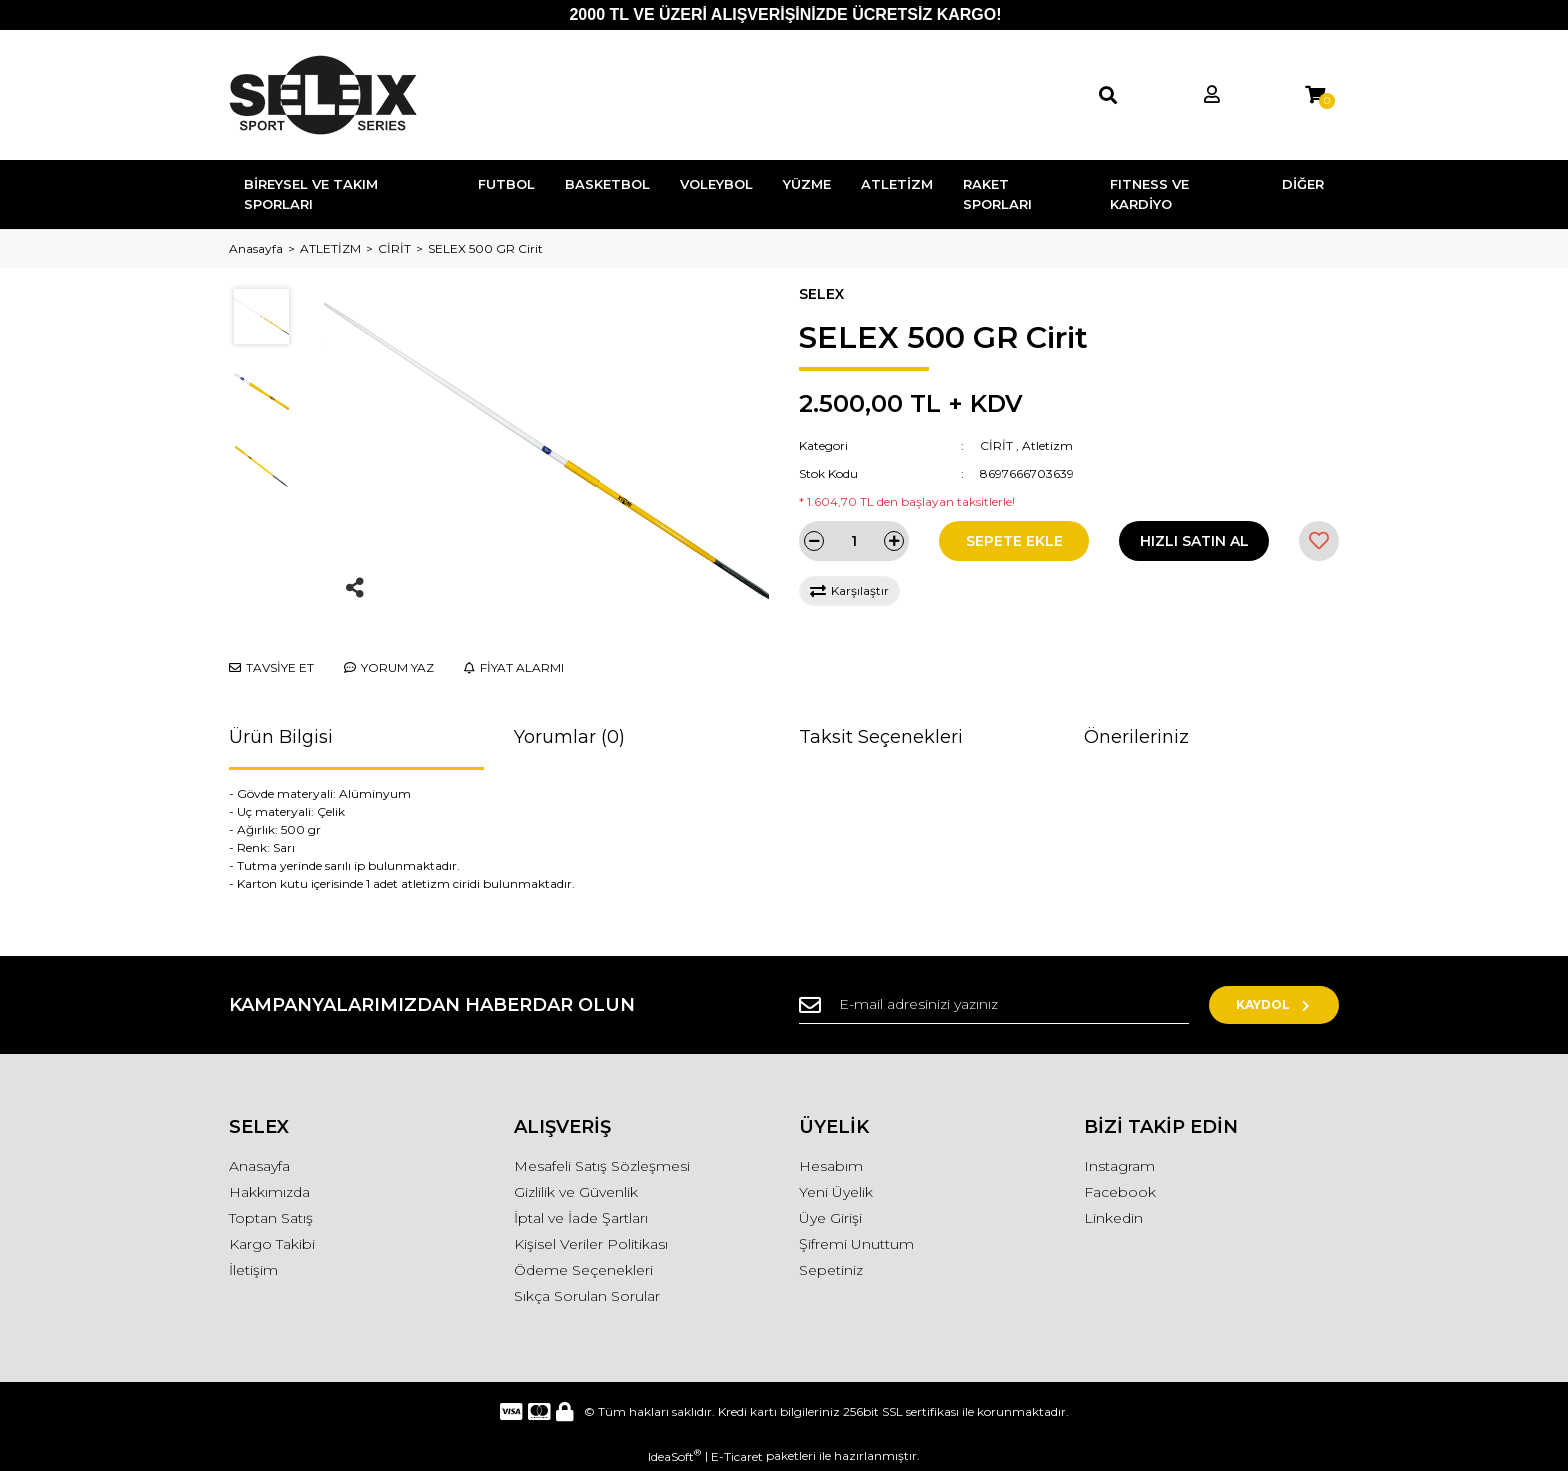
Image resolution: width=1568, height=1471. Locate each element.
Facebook (1120, 1192)
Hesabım (831, 1166)
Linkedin (1113, 1218)
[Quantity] (854, 541)
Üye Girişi (830, 1218)
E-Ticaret (737, 1456)
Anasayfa (259, 1166)
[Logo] (323, 95)
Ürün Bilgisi (281, 737)
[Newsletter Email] (994, 1005)
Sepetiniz (831, 1270)
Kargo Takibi (272, 1244)
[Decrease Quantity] (814, 541)
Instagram (1119, 1166)
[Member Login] (1212, 95)
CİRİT (996, 445)
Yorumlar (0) (569, 737)
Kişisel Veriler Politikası (591, 1244)
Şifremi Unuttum (856, 1244)
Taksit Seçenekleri (881, 737)
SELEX (821, 294)
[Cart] (1315, 95)
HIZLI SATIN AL (1194, 541)
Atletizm (1047, 445)
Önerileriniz (1136, 737)
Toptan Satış (271, 1218)
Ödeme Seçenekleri (583, 1270)
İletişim (253, 1270)
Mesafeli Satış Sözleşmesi (602, 1166)
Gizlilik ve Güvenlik (576, 1192)
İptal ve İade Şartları (581, 1218)
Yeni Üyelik (836, 1192)
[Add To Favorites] (1319, 541)
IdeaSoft (674, 1456)
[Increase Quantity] (894, 541)
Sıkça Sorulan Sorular (587, 1296)
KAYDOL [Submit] (1274, 1004)
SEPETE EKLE (1014, 541)
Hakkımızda (269, 1192)
